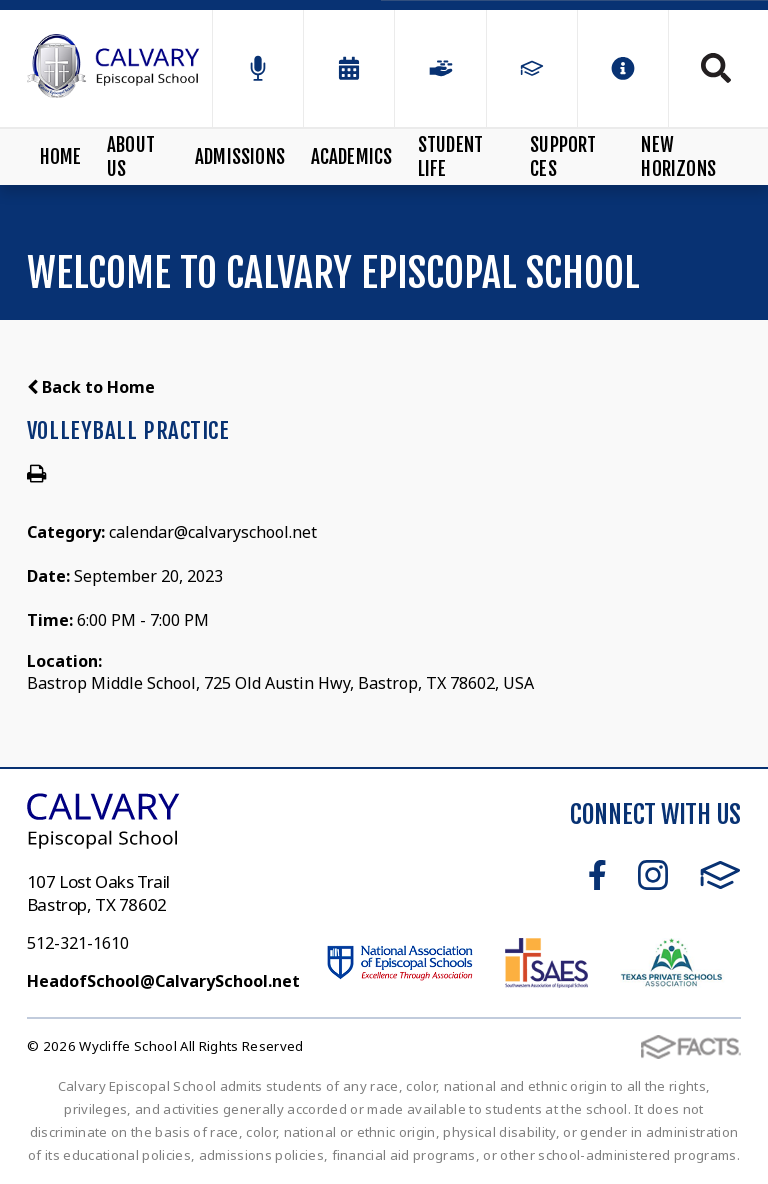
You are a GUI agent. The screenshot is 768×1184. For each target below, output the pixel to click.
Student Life (450, 157)
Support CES (563, 157)
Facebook (597, 875)
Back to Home (91, 387)
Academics (352, 157)
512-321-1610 (78, 943)
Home (61, 157)
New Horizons (678, 157)
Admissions (240, 157)
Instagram (653, 875)
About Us (131, 157)
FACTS (720, 875)
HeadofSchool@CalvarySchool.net (163, 981)
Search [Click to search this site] (716, 68)
